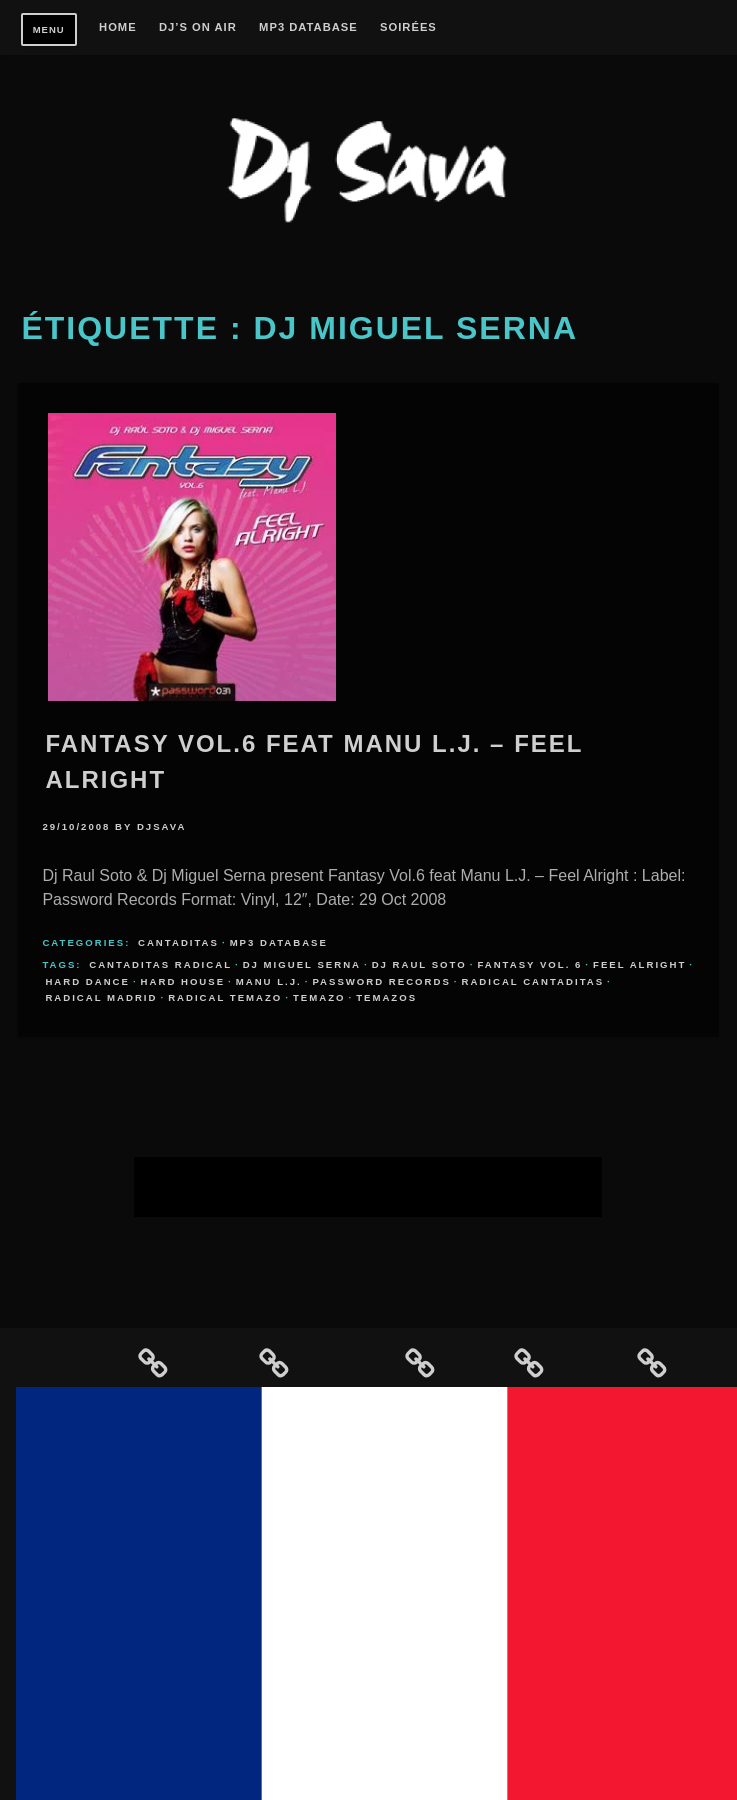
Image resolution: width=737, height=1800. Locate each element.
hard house (183, 981)
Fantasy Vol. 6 (529, 964)
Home (118, 27)
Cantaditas (178, 942)
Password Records (381, 981)
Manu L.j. (269, 981)
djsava (162, 826)
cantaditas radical (160, 964)
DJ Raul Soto (419, 964)
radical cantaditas (533, 981)
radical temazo (225, 997)
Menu (49, 29)
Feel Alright (639, 964)
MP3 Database (308, 27)
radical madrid (101, 997)
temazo (319, 997)
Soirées (408, 27)
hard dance (87, 981)
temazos (386, 997)
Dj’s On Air (198, 27)
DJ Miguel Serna (302, 964)
